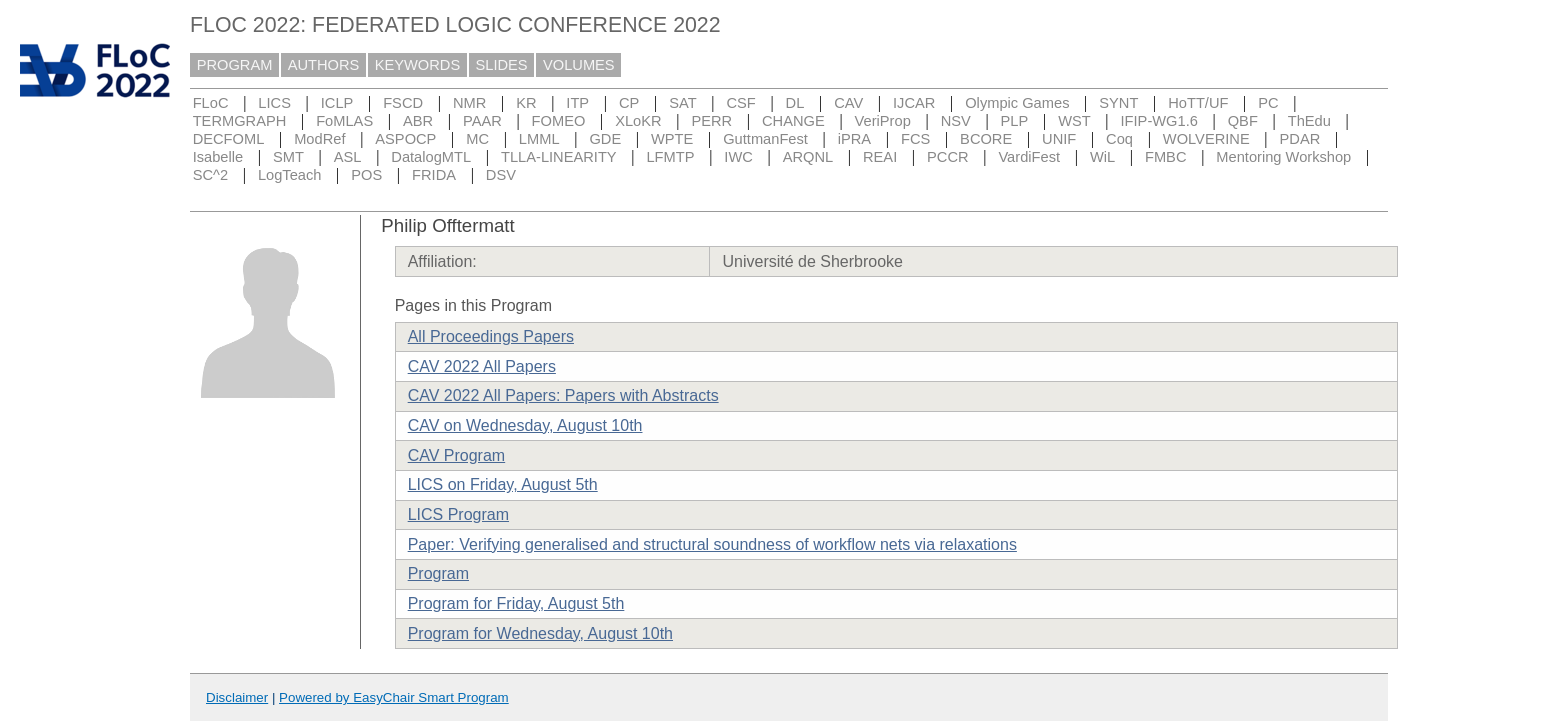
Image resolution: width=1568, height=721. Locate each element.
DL (795, 103)
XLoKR (638, 121)
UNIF (1059, 139)
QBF (1243, 121)
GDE (605, 139)
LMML (539, 139)
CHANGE (793, 121)
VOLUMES (579, 65)
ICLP (337, 103)
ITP (577, 103)
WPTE (672, 139)
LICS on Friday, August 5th (503, 484)
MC (477, 139)
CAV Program (457, 455)
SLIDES (502, 65)
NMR (469, 103)
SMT (288, 157)
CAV (848, 103)
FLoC (211, 103)
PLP (1015, 121)
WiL (1102, 157)
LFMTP (670, 157)
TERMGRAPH (240, 121)
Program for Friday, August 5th (516, 603)
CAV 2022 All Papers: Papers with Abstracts (563, 395)
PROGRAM (235, 65)
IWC (738, 157)
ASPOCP (405, 139)
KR (526, 103)
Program (438, 573)
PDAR (1300, 139)
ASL (348, 157)
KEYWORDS (418, 65)
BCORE (986, 139)
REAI (880, 157)
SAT (682, 103)
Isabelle (218, 157)
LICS (274, 103)
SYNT (1118, 103)
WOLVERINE (1206, 139)
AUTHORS (324, 65)
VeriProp (883, 121)
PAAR (482, 121)
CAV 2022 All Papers (482, 366)
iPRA (854, 139)
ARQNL (808, 157)
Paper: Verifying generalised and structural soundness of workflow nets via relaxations (712, 544)
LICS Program (458, 514)
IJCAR (914, 103)
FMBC (1166, 157)
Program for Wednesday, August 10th (540, 633)
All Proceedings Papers (491, 336)
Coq (1119, 139)
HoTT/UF (1198, 103)
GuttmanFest (765, 139)
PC (1268, 103)
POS (366, 175)
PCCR (948, 157)
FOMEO (559, 121)
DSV (501, 175)
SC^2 (210, 175)
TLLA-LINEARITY (559, 157)
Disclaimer (237, 697)
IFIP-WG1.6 (1159, 121)
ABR (418, 121)
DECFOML (229, 139)
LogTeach (290, 175)
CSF (740, 103)
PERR (711, 121)
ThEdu (1309, 121)
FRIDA (434, 175)
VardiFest (1029, 157)
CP (629, 103)
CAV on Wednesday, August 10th (525, 425)
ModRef (319, 139)
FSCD (403, 103)
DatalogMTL (431, 157)
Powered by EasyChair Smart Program (394, 697)
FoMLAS (344, 121)
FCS (915, 139)
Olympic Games (1017, 103)
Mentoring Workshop (1283, 157)
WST (1074, 121)
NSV (956, 121)
